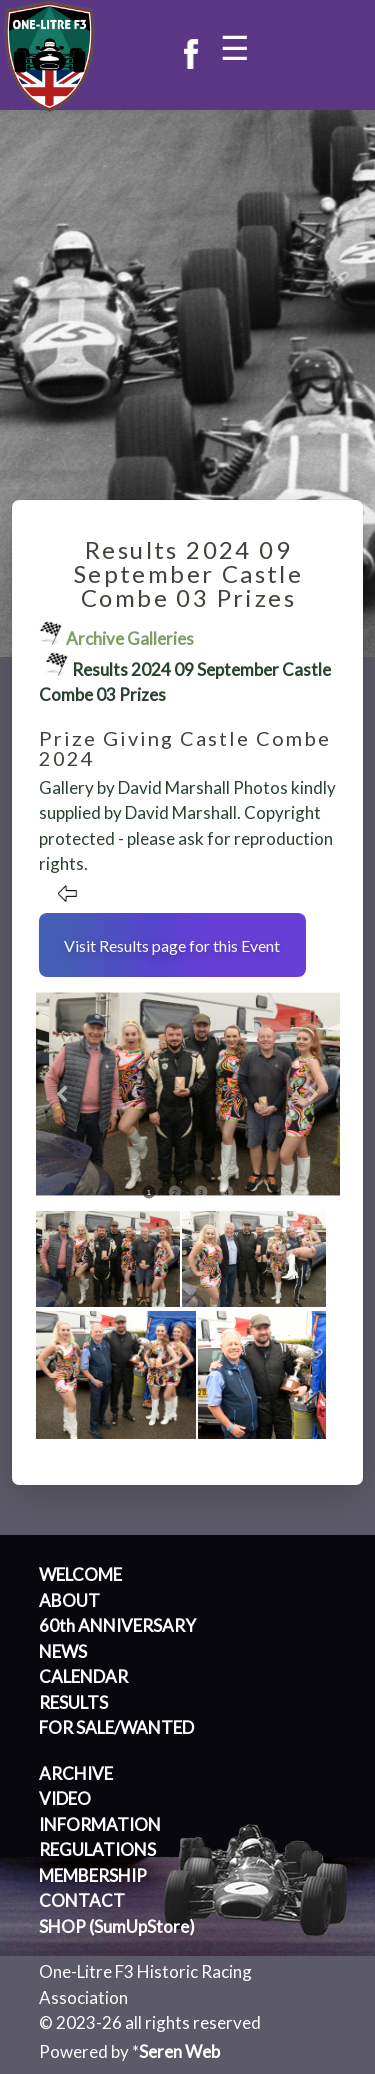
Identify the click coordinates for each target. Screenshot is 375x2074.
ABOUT (69, 1600)
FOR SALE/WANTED (116, 1727)
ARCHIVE (76, 1773)
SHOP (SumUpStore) (117, 1926)
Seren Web (179, 2051)
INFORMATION (100, 1824)
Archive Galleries (130, 638)
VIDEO (65, 1798)
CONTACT (82, 1900)
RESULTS (73, 1702)
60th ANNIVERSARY (117, 1625)
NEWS (63, 1651)
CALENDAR (83, 1676)
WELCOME (80, 1574)
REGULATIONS (97, 1849)
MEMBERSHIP (93, 1875)
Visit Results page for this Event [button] (172, 945)
